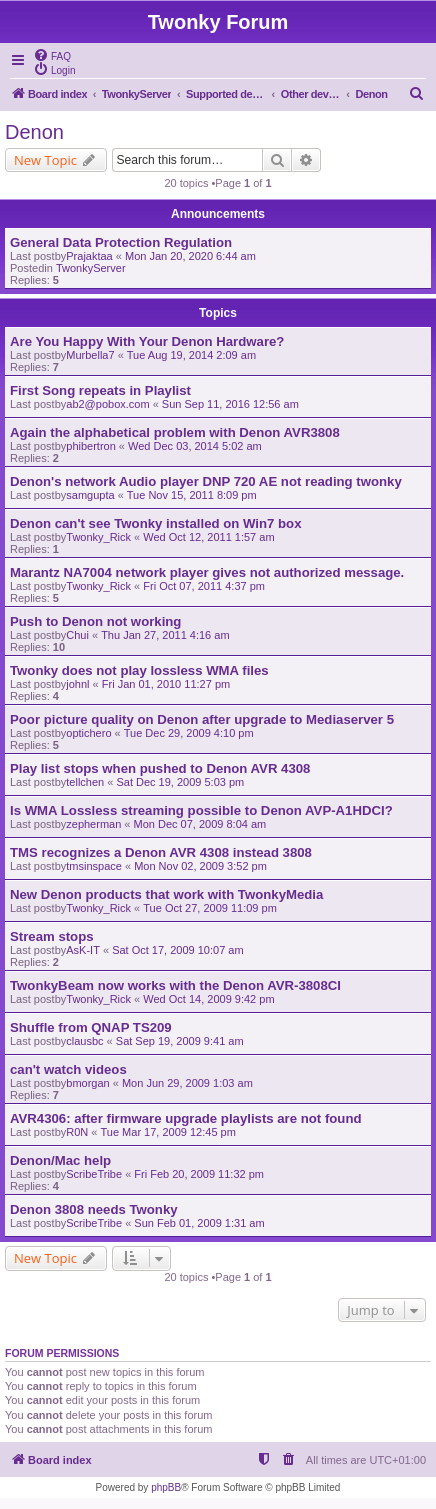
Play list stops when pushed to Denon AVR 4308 (160, 768)
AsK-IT (83, 950)
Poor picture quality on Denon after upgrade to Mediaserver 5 (202, 719)
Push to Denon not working (95, 621)
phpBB (166, 1487)
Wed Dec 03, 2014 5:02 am (195, 446)
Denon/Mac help (60, 1160)
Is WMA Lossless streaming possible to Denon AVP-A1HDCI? (201, 810)
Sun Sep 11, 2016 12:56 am (230, 404)
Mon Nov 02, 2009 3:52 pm (200, 866)
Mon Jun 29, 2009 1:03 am (187, 1083)
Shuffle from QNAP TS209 (91, 1027)
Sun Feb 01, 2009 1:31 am (199, 1223)
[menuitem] (52, 55)
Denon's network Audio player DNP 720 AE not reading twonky (206, 481)
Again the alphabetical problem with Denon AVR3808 (175, 432)
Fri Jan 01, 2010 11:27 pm (166, 684)
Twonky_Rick (98, 537)
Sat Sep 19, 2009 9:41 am (180, 1041)
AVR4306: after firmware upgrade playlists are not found (186, 1118)
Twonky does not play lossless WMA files (139, 670)
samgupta (90, 495)
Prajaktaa (89, 256)
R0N (77, 1132)
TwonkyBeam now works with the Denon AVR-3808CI (175, 985)
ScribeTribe (94, 1174)
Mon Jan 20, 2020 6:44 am (190, 256)
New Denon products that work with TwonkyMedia (166, 894)
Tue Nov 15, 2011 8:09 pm (192, 495)
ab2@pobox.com (107, 404)
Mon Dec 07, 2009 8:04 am (200, 824)
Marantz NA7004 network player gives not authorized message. (207, 572)
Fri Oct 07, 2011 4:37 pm (204, 586)
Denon (34, 132)
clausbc (84, 1041)
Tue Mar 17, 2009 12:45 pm (168, 1132)
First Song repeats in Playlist (100, 390)
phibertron (91, 446)
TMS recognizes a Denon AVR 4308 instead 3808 (161, 852)
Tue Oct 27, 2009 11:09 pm (210, 908)
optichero (88, 733)
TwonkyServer (91, 268)
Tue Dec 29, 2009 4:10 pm (189, 733)
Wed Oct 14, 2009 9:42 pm (208, 999)
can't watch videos (68, 1069)
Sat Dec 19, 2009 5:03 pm (180, 782)
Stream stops (52, 936)
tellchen (85, 782)
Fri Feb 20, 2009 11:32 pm (199, 1174)
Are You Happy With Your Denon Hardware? (147, 341)
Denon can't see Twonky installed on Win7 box (155, 523)
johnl (77, 684)
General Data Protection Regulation (121, 242)
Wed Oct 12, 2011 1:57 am (208, 537)
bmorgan (87, 1083)
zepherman (93, 824)
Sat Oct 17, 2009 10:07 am (177, 950)
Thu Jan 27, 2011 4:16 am (165, 635)
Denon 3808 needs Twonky (94, 1209)
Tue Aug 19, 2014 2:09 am (191, 355)
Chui (77, 635)
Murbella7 (90, 355)
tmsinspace (94, 866)
